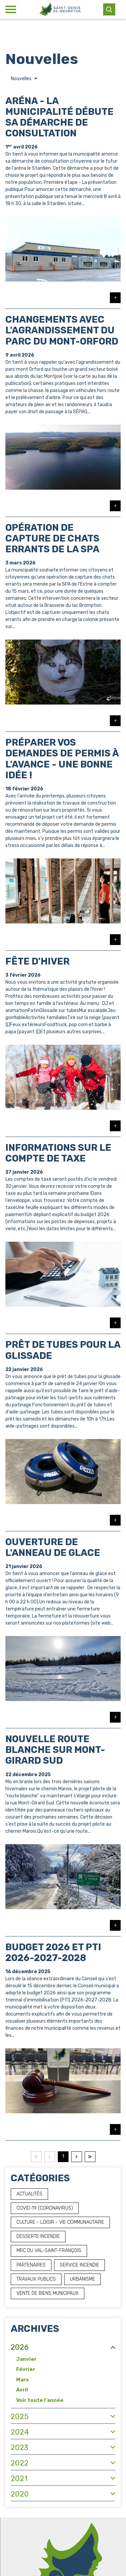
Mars (22, 2380)
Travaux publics (36, 2279)
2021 (19, 2478)
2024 (20, 2432)
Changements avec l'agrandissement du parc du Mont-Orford (61, 330)
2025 (20, 2416)
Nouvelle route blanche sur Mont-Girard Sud (55, 1749)
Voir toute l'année (40, 2400)
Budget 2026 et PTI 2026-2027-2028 (53, 1952)
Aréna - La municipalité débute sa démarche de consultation (59, 117)
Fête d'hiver (37, 961)
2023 (19, 2447)
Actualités (29, 2194)
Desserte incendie (38, 2236)
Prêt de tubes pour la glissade (62, 1350)
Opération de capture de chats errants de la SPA (52, 538)
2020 (20, 2494)
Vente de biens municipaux (47, 2293)
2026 (20, 2347)
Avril (22, 2390)
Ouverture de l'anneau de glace (52, 1547)
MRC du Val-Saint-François (48, 2250)
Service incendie (79, 2265)
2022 (20, 2463)
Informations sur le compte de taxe (58, 1153)
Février (25, 2369)
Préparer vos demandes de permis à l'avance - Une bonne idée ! (62, 759)
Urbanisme (82, 2279)
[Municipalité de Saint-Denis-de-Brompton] (60, 9)
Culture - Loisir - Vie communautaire (60, 2222)
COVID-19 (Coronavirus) (44, 2208)
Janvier (26, 2359)
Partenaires (31, 2265)
